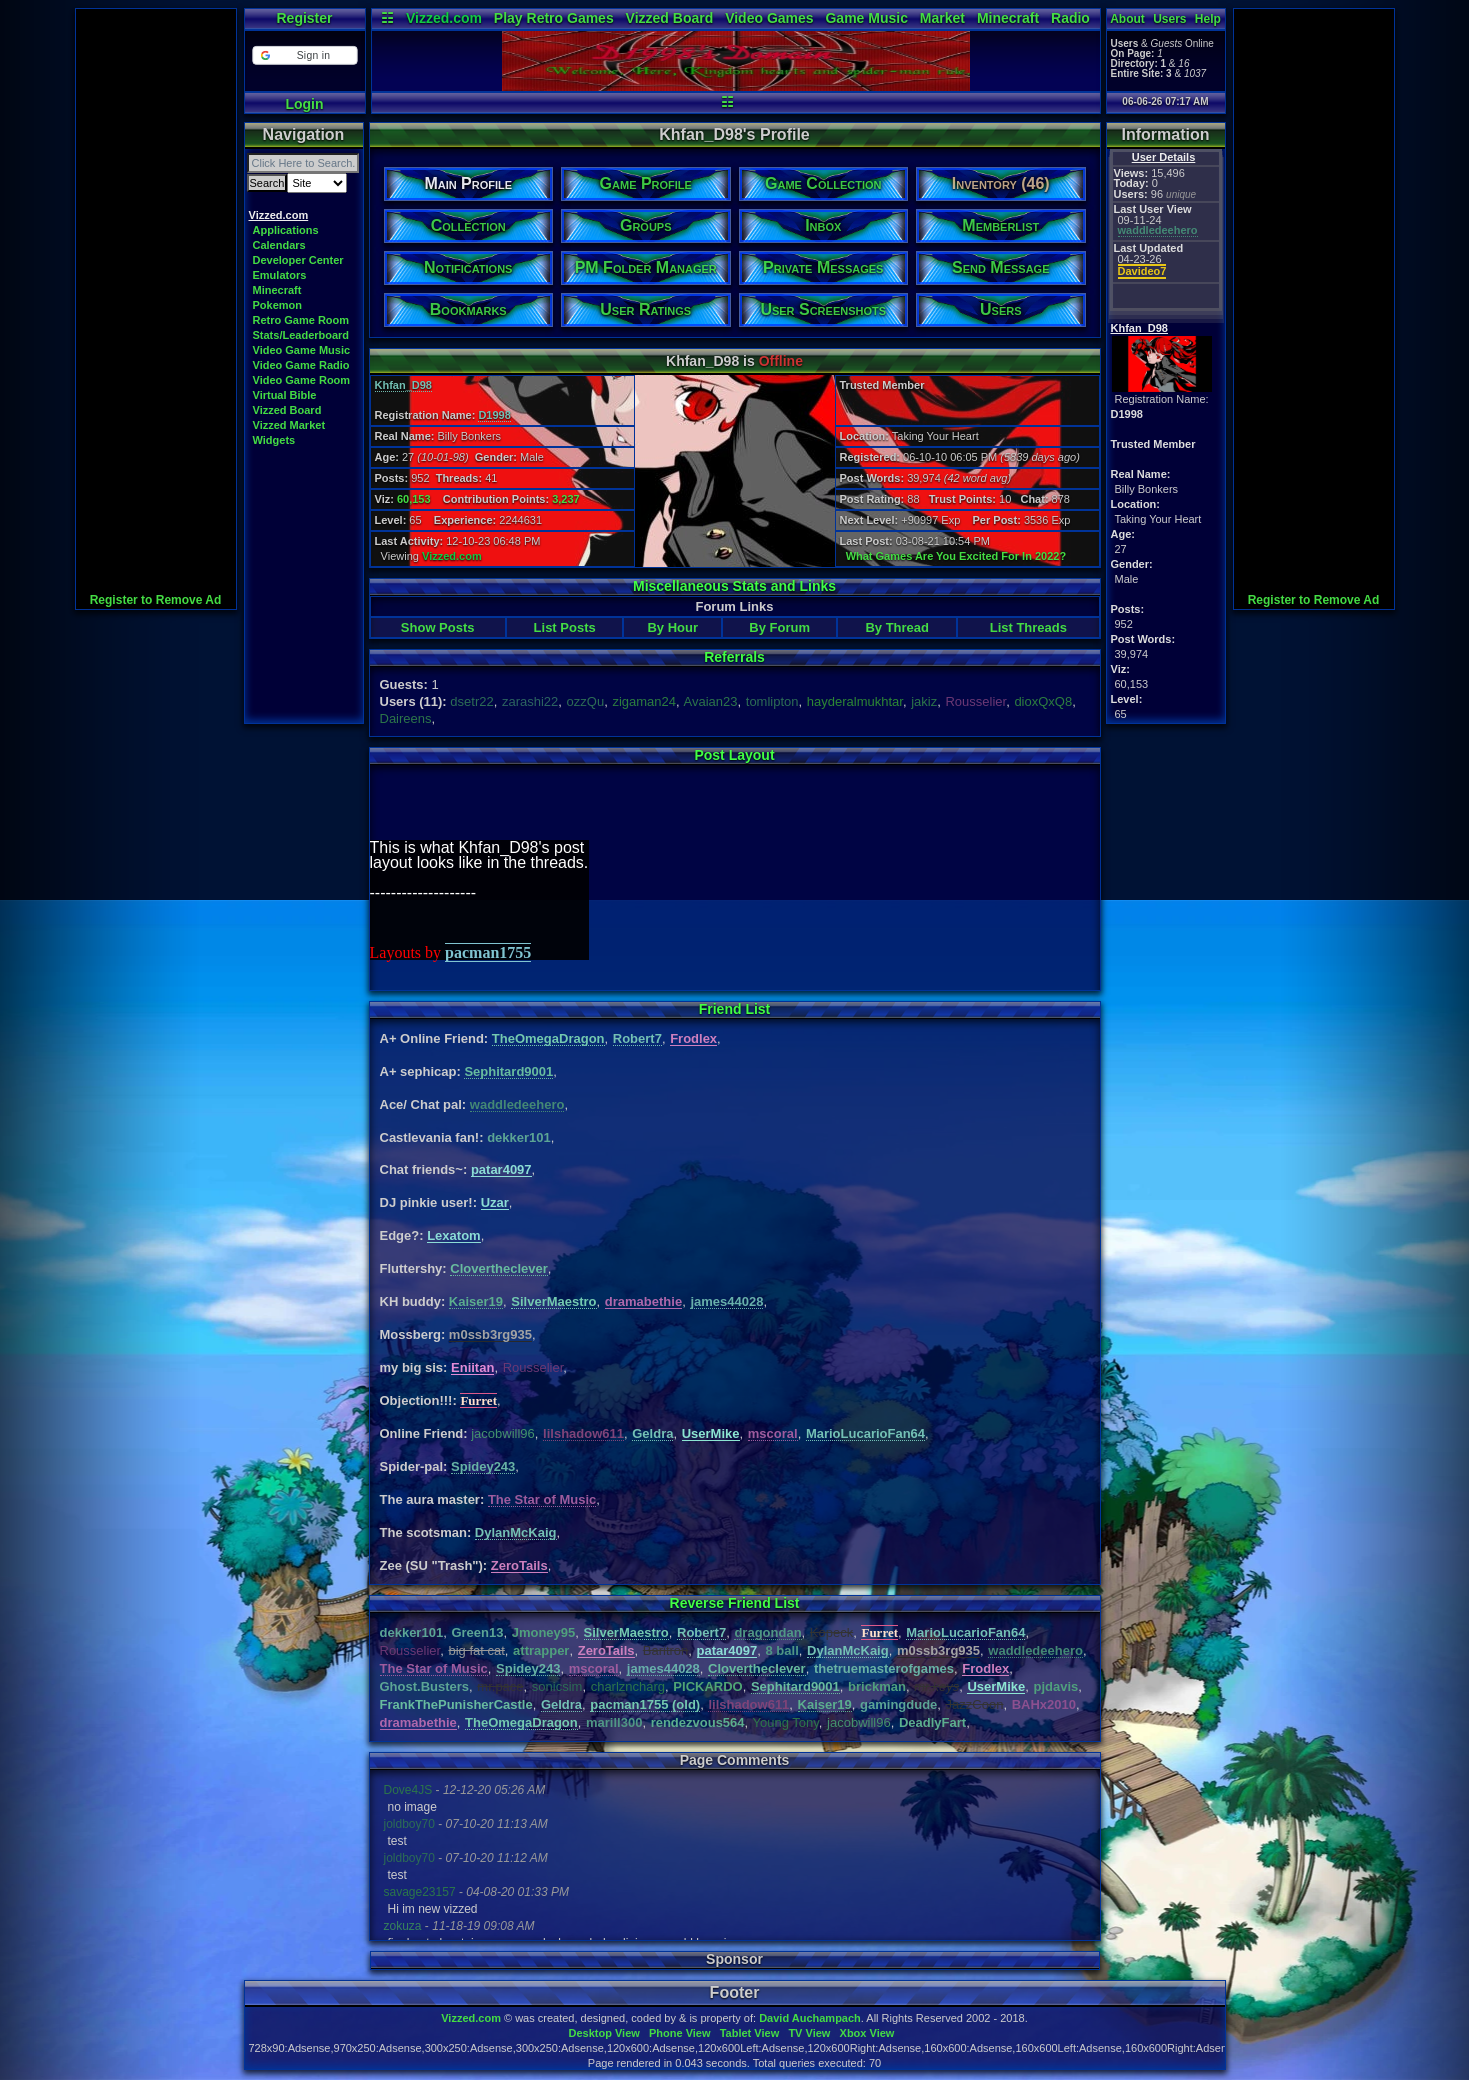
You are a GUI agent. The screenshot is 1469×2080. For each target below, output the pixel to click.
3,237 (566, 499)
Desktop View (603, 2033)
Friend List (735, 1009)
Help (1208, 19)
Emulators (280, 275)
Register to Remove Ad (156, 600)
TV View (809, 2033)
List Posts (565, 627)
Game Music (866, 18)
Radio (1070, 18)
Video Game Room (302, 380)
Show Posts (438, 627)
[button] (304, 55)
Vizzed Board (670, 18)
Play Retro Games (554, 18)
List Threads (1028, 627)
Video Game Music (302, 350)
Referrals (734, 657)
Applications (286, 230)
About (1127, 19)
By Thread (897, 627)
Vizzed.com (444, 18)
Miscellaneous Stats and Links (734, 586)
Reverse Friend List (735, 1603)
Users (1169, 19)
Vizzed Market (289, 425)
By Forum (779, 627)
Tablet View (750, 2033)
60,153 (414, 499)
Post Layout (734, 755)
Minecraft (1008, 18)
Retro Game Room (301, 320)
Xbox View (867, 2033)
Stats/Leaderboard (301, 335)
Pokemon (278, 305)
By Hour (672, 627)
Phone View (680, 2033)
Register (304, 18)
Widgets (274, 440)
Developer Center (298, 260)
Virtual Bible (285, 395)
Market (942, 18)
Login (304, 104)
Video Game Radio (301, 365)
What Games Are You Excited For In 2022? (956, 556)
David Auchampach (810, 2018)
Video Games (769, 18)
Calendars (279, 245)
